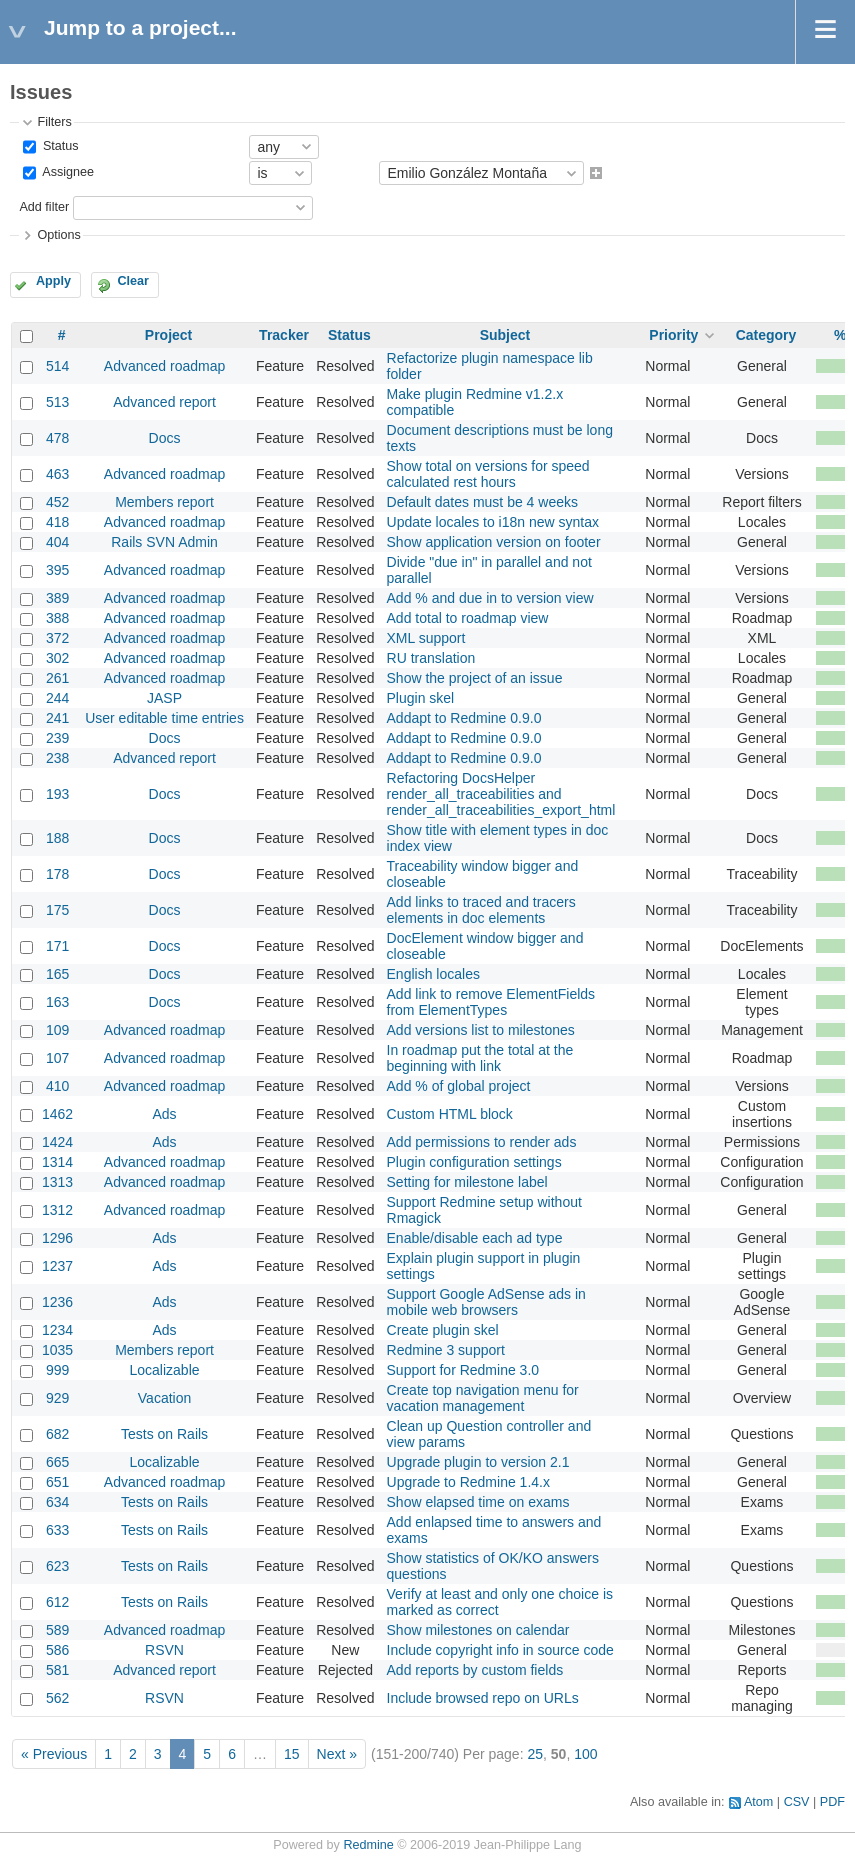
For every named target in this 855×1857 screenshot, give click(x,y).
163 (57, 1002)
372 (57, 638)
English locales (433, 974)
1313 (57, 1182)
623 (57, 1566)
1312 (57, 1210)
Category (766, 335)
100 (585, 1754)
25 (535, 1754)
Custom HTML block (450, 1114)
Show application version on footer (494, 542)
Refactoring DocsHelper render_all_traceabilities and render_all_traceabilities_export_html (501, 794)
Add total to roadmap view (468, 618)
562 (57, 1698)
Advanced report (164, 402)
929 (57, 1398)
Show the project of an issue (475, 678)
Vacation (164, 1398)
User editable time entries (164, 718)
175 (57, 910)
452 (57, 502)
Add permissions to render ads (482, 1142)
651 (57, 1482)
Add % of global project (459, 1086)
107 (57, 1058)
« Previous (54, 1754)
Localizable (165, 1370)
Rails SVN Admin (164, 542)
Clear (133, 281)
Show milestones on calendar (478, 1630)
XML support (426, 638)
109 (57, 1030)
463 (57, 474)
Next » (337, 1754)
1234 (57, 1330)
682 (57, 1434)
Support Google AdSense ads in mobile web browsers (486, 1302)
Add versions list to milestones (481, 1030)
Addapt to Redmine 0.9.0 (464, 718)
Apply (53, 281)
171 (57, 946)
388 (57, 618)
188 (57, 838)
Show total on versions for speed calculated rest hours (488, 474)
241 (57, 718)
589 (57, 1630)
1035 (57, 1350)
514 (57, 366)
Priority (673, 335)
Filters (54, 122)
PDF (832, 1802)
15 (292, 1754)
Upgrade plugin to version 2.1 (478, 1462)
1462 (57, 1114)
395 (57, 570)
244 (57, 698)
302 (57, 658)
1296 (57, 1238)
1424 (57, 1142)
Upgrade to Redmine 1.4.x (468, 1482)
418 (57, 522)
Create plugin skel (443, 1330)
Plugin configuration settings (474, 1162)
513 (57, 402)
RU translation (431, 658)
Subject (505, 335)
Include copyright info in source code (500, 1650)
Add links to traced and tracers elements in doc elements (481, 910)
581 (57, 1670)
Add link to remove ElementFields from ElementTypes (491, 1002)
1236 (57, 1302)
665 (57, 1462)
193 (57, 794)
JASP (164, 698)
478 (57, 438)
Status (58, 146)
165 (57, 974)
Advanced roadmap (164, 366)
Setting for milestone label (467, 1182)
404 (57, 542)
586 (57, 1650)
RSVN (164, 1650)
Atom (758, 1802)
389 (57, 598)
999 (57, 1370)
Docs (165, 438)
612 (57, 1602)
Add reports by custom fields (475, 1670)
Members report (164, 502)
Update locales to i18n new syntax (493, 522)
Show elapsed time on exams (478, 1502)
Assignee (66, 173)
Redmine (368, 1845)
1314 (57, 1162)
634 (57, 1502)
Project (168, 335)
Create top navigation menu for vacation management (483, 1398)
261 (57, 678)
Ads (164, 1114)
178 (57, 874)
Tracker (284, 335)
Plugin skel (421, 698)
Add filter (44, 207)
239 (57, 738)
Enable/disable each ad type (475, 1238)
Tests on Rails (164, 1434)
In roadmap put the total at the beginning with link (480, 1058)
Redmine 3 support (446, 1350)
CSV (797, 1802)
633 (57, 1530)
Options (58, 235)
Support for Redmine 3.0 (463, 1370)
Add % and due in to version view (490, 598)
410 (57, 1086)
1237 (57, 1266)
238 (57, 758)
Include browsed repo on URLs (483, 1698)
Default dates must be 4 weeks (482, 502)
